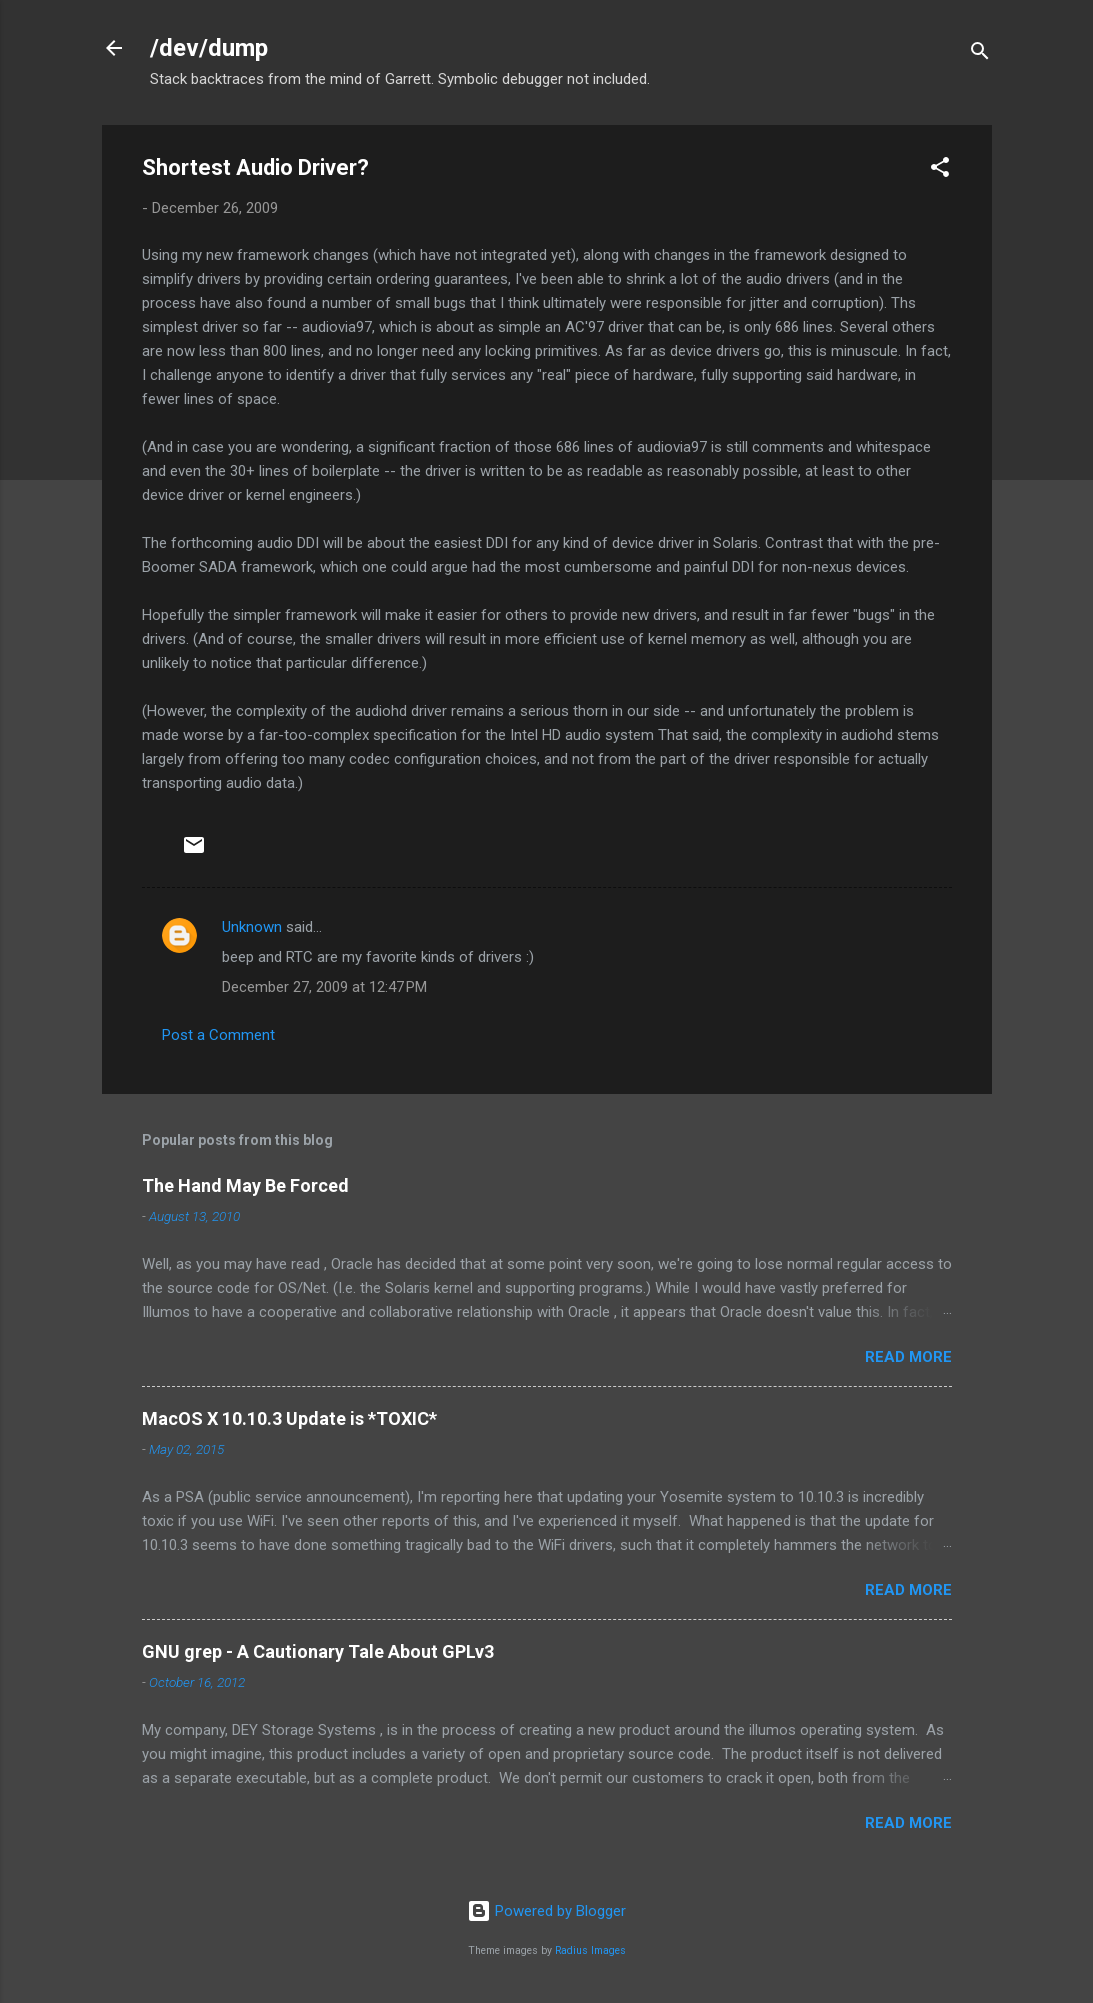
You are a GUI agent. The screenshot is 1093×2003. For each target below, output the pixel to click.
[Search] (980, 54)
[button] (940, 170)
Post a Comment (218, 1035)
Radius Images (590, 1950)
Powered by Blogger (546, 1911)
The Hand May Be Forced (245, 1185)
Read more (908, 1357)
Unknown (252, 927)
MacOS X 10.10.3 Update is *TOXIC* (289, 1418)
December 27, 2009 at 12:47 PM (324, 987)
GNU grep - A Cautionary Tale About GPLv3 (318, 1651)
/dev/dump (209, 48)
